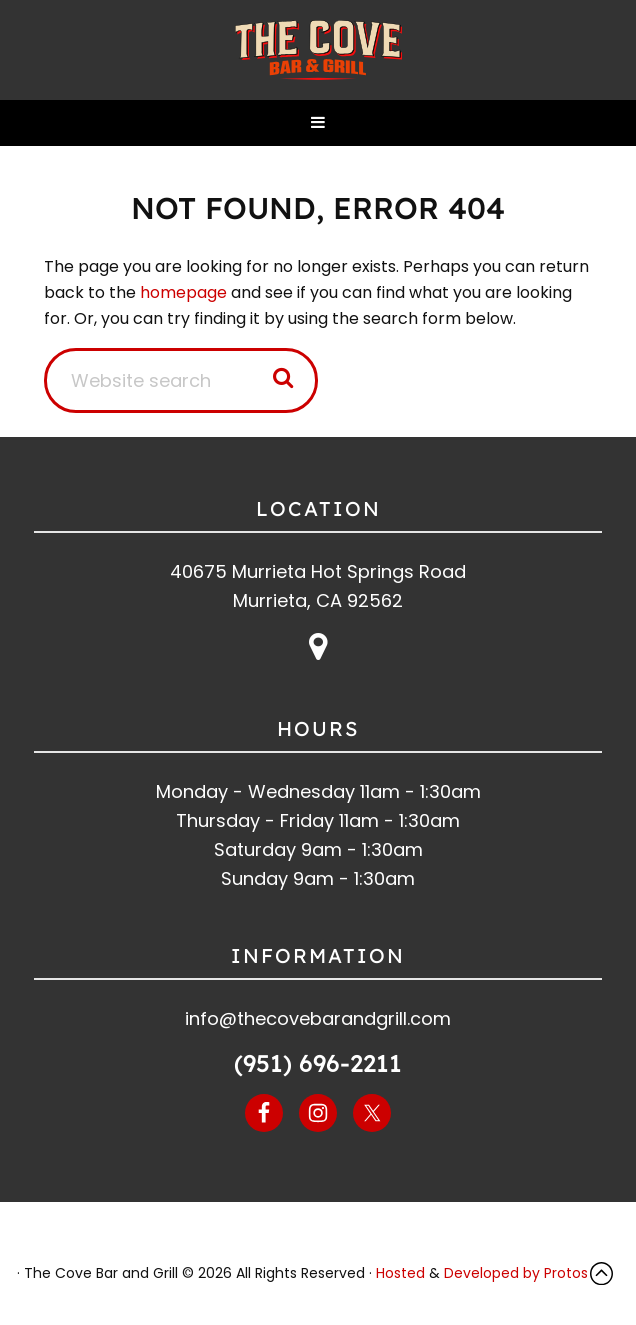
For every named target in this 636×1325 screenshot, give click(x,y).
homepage (183, 292)
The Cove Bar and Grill (318, 50)
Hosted (400, 1273)
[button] (318, 123)
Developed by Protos (516, 1273)
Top (606, 1273)
